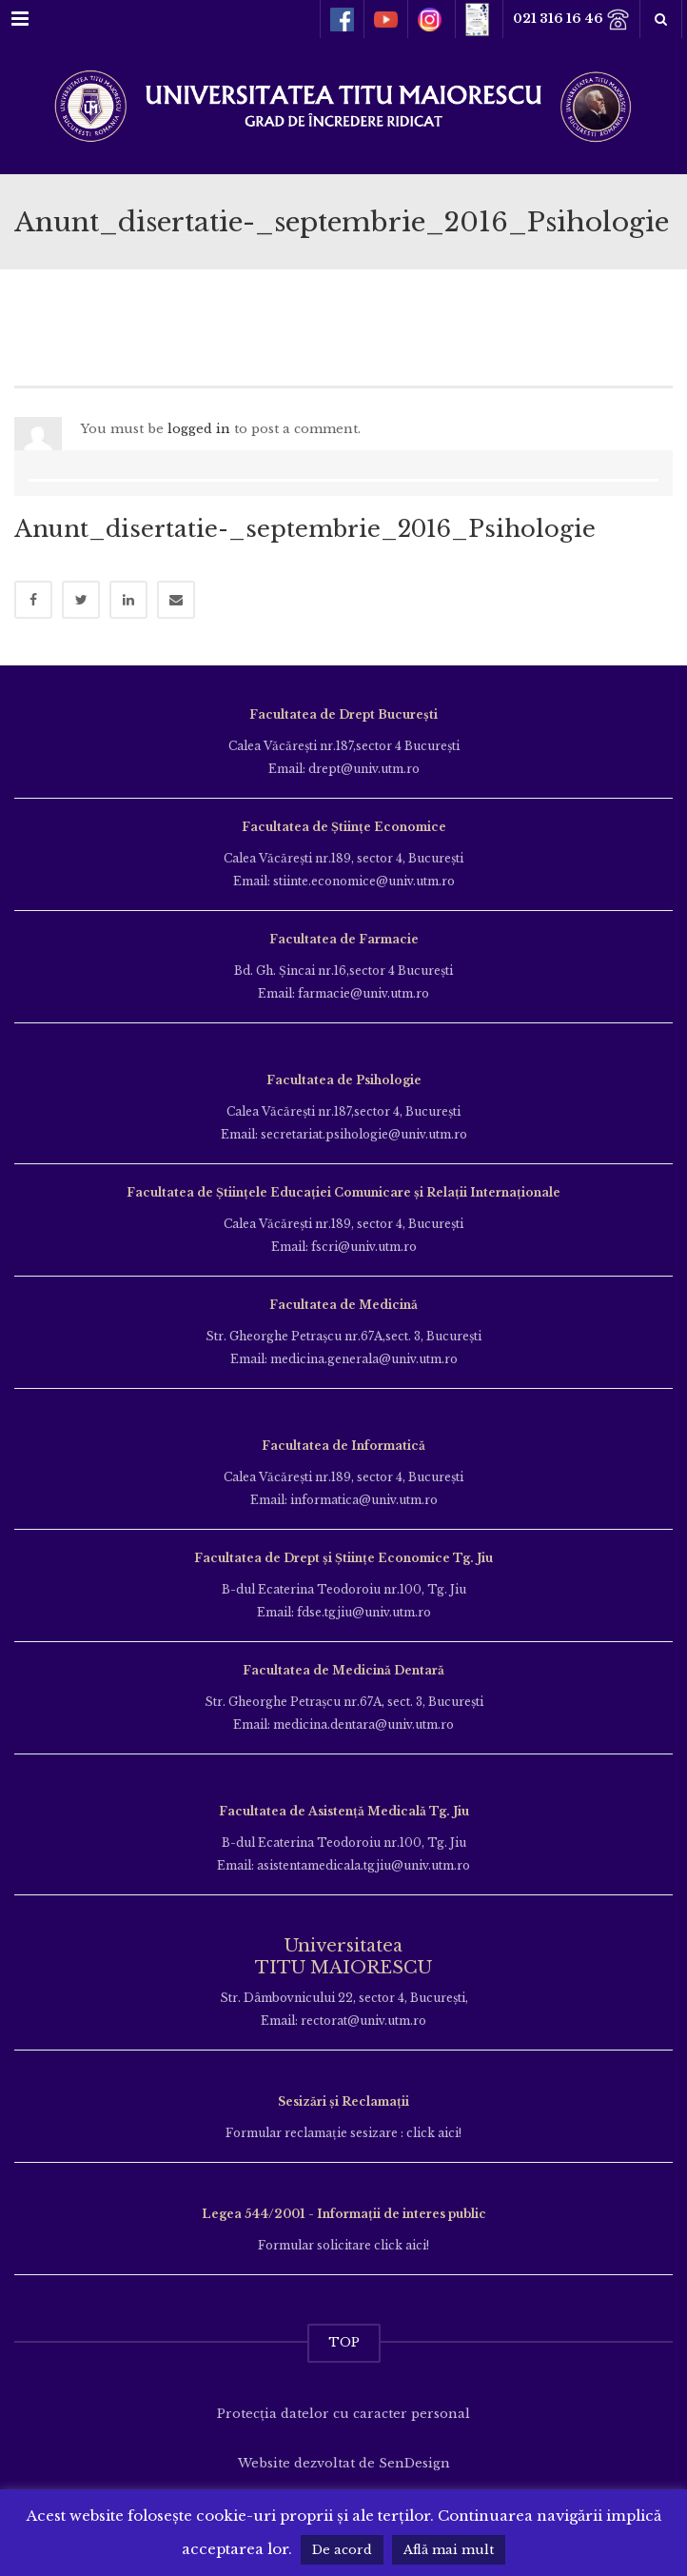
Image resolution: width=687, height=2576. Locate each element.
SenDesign (414, 2463)
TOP (344, 2342)
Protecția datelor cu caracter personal (343, 2414)
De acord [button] (342, 2550)
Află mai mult (448, 2550)
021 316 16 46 (571, 19)
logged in (198, 429)
